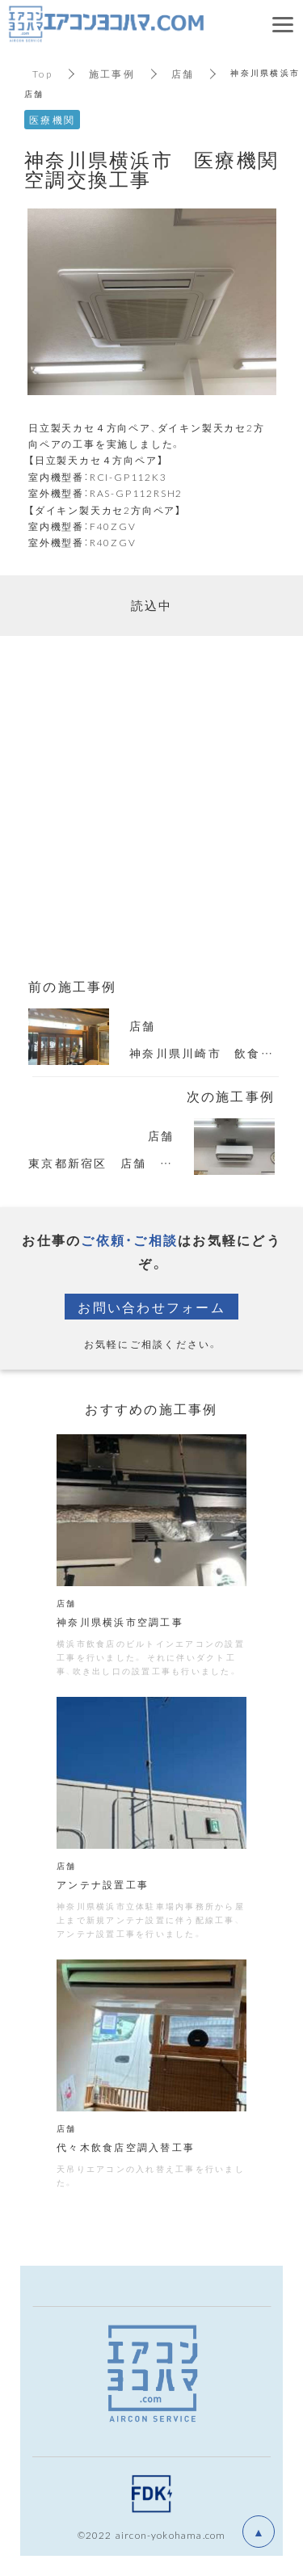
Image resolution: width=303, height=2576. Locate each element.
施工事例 (112, 73)
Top (42, 73)
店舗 (183, 73)
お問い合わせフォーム (151, 1306)
